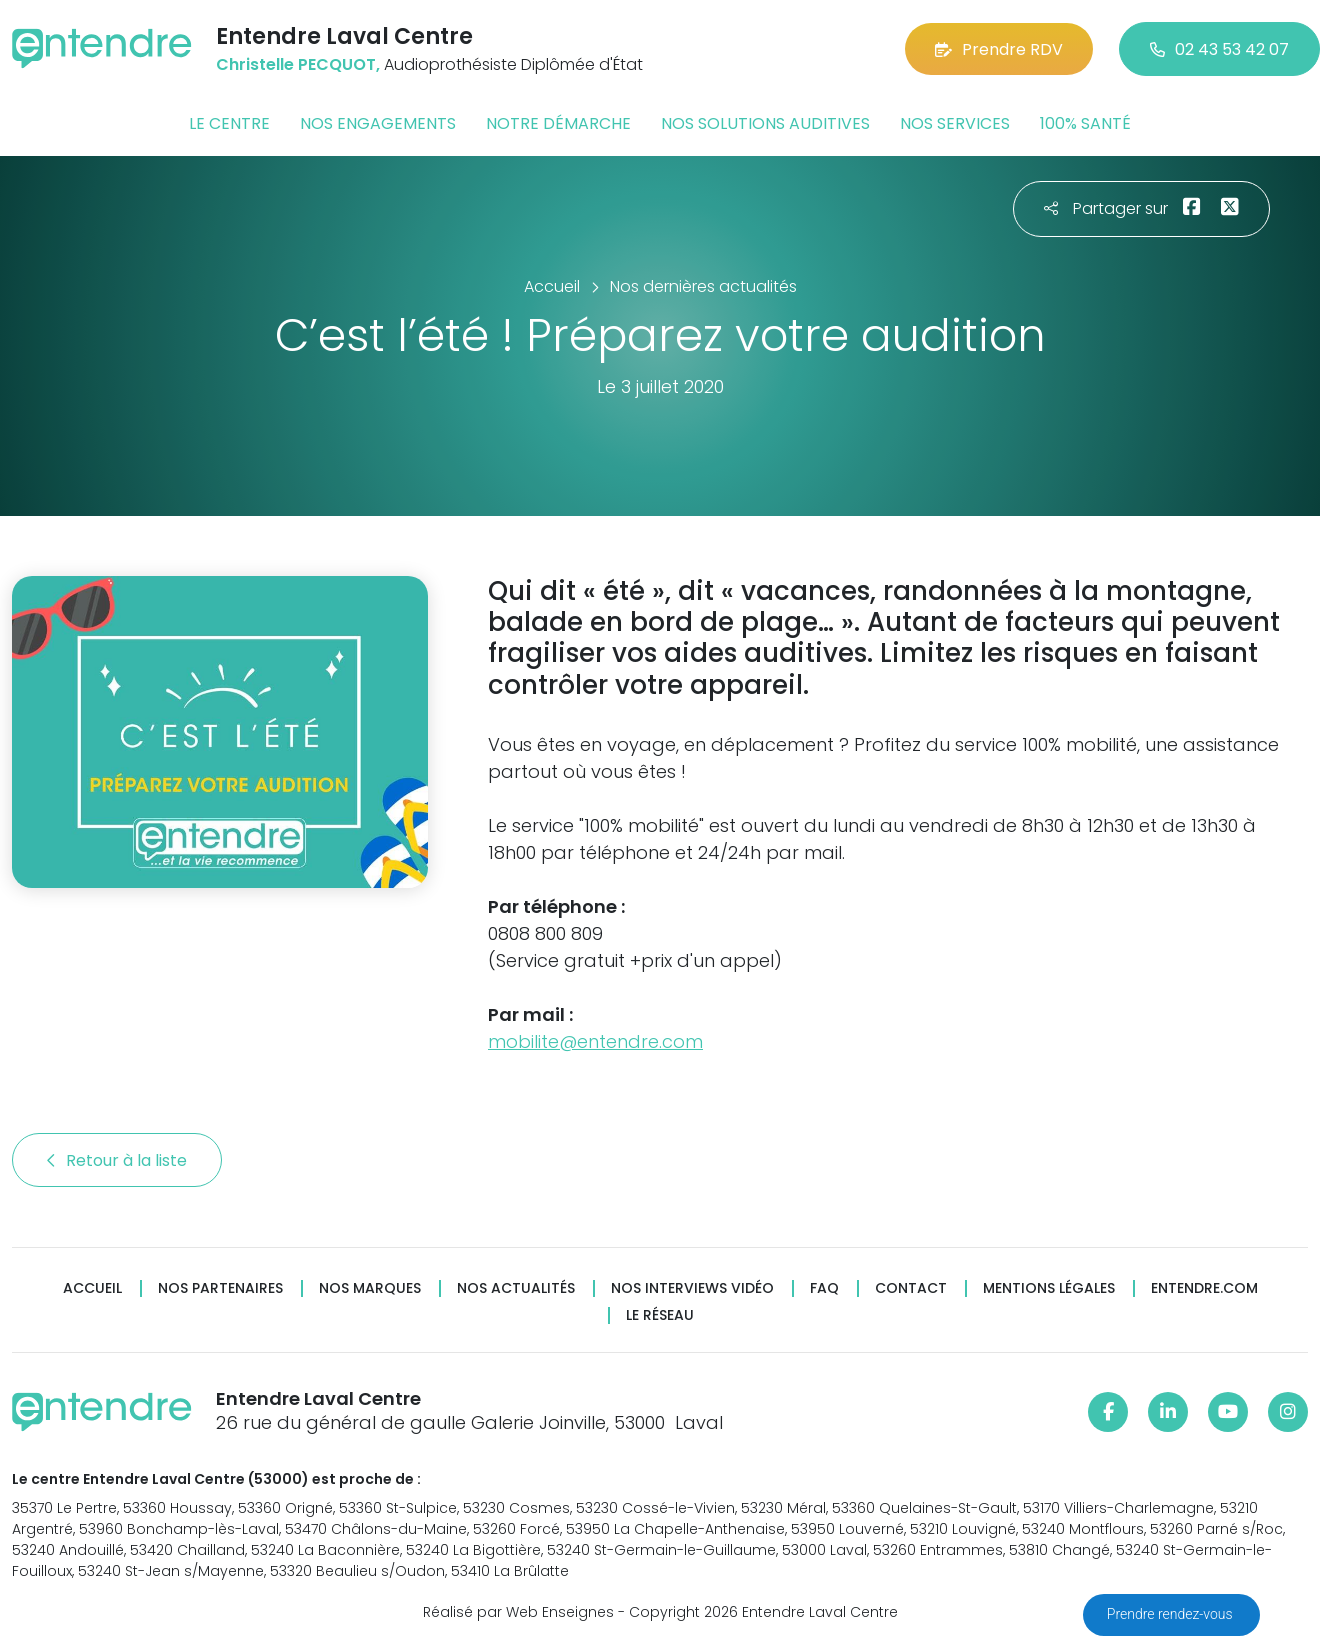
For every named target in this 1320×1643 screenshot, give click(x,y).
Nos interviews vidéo (692, 1288)
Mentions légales (1049, 1288)
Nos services (955, 123)
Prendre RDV (999, 49)
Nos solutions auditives (765, 123)
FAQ (824, 1288)
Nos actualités (516, 1288)
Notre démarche (558, 123)
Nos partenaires (220, 1288)
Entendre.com (1204, 1288)
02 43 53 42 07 (1219, 49)
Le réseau (660, 1315)
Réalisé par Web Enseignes (518, 1612)
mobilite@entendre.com (595, 1041)
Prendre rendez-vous (1171, 1614)
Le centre (229, 123)
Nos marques (370, 1288)
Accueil (92, 1288)
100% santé (1085, 123)
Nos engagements (378, 123)
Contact (911, 1288)
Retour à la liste (117, 1160)
